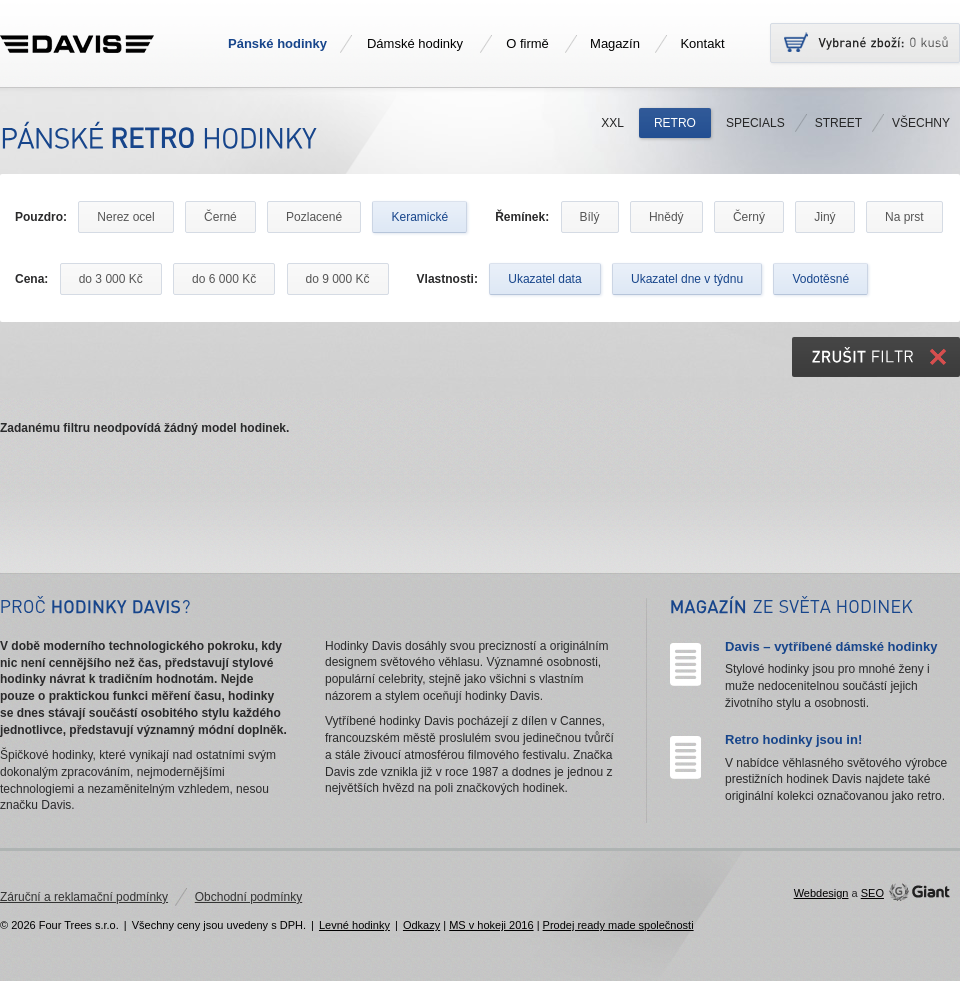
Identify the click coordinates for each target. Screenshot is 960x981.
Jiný (824, 217)
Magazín (615, 43)
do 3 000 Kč (111, 279)
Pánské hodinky (277, 43)
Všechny (921, 123)
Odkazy (421, 925)
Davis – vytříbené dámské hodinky (831, 646)
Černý (749, 217)
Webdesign (821, 893)
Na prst (904, 217)
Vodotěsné (820, 279)
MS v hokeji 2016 (491, 925)
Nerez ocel (125, 217)
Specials (755, 123)
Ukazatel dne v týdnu (687, 279)
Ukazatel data (544, 279)
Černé (220, 217)
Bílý (590, 217)
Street (838, 123)
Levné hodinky (354, 925)
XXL (612, 123)
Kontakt (702, 43)
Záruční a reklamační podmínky (84, 897)
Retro (675, 123)
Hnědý (666, 217)
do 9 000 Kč (338, 279)
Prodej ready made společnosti (618, 925)
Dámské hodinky (415, 43)
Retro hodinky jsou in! (793, 739)
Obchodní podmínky (248, 897)
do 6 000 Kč (224, 279)
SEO (872, 893)
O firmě (527, 43)
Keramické (419, 217)
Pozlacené (314, 217)
